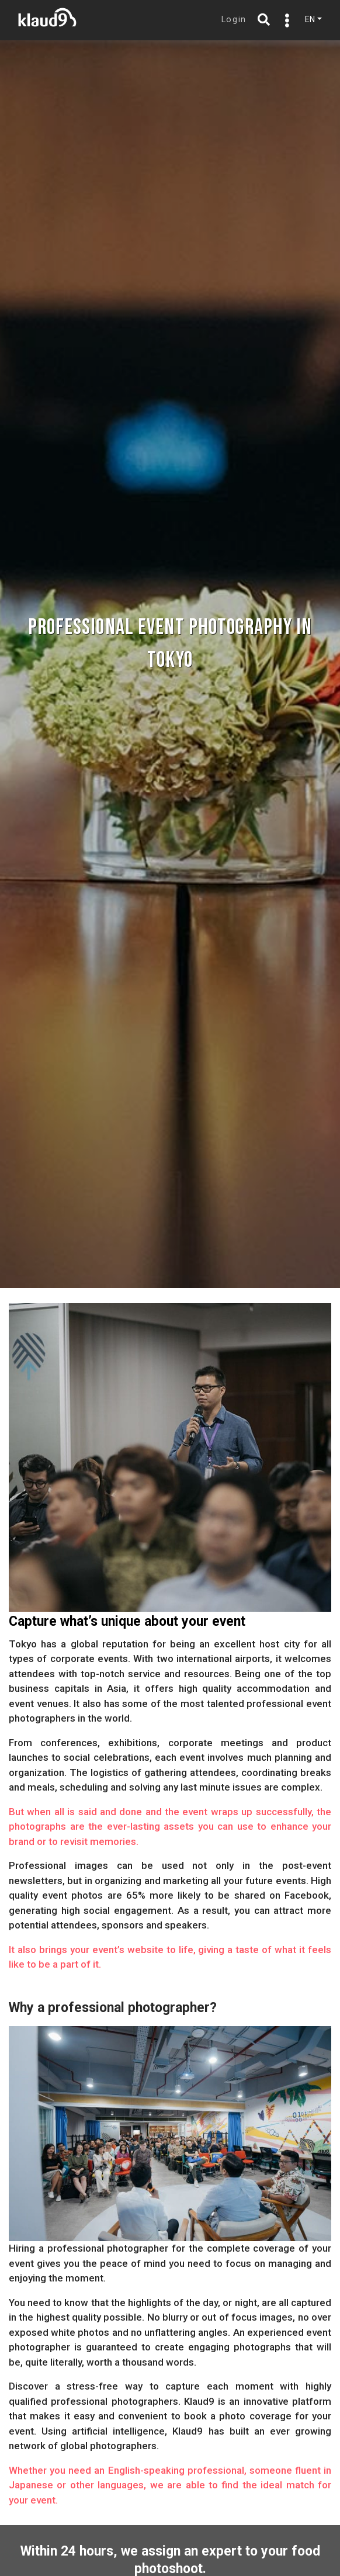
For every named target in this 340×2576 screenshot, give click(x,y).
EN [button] (310, 19)
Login (234, 20)
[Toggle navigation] (284, 20)
